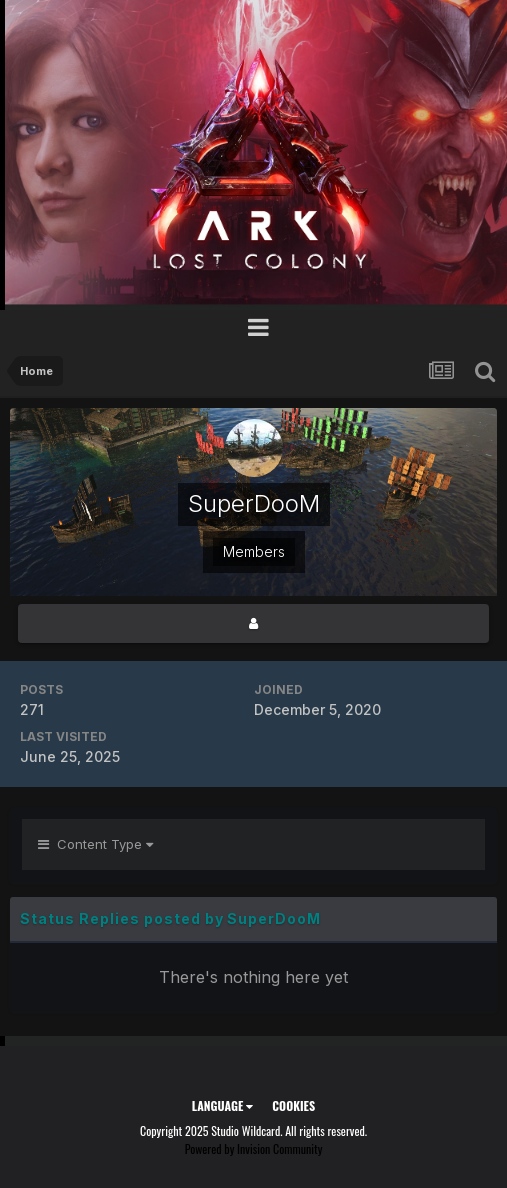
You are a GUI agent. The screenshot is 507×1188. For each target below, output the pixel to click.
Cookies (293, 1105)
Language (222, 1105)
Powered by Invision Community (254, 1148)
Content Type (95, 844)
